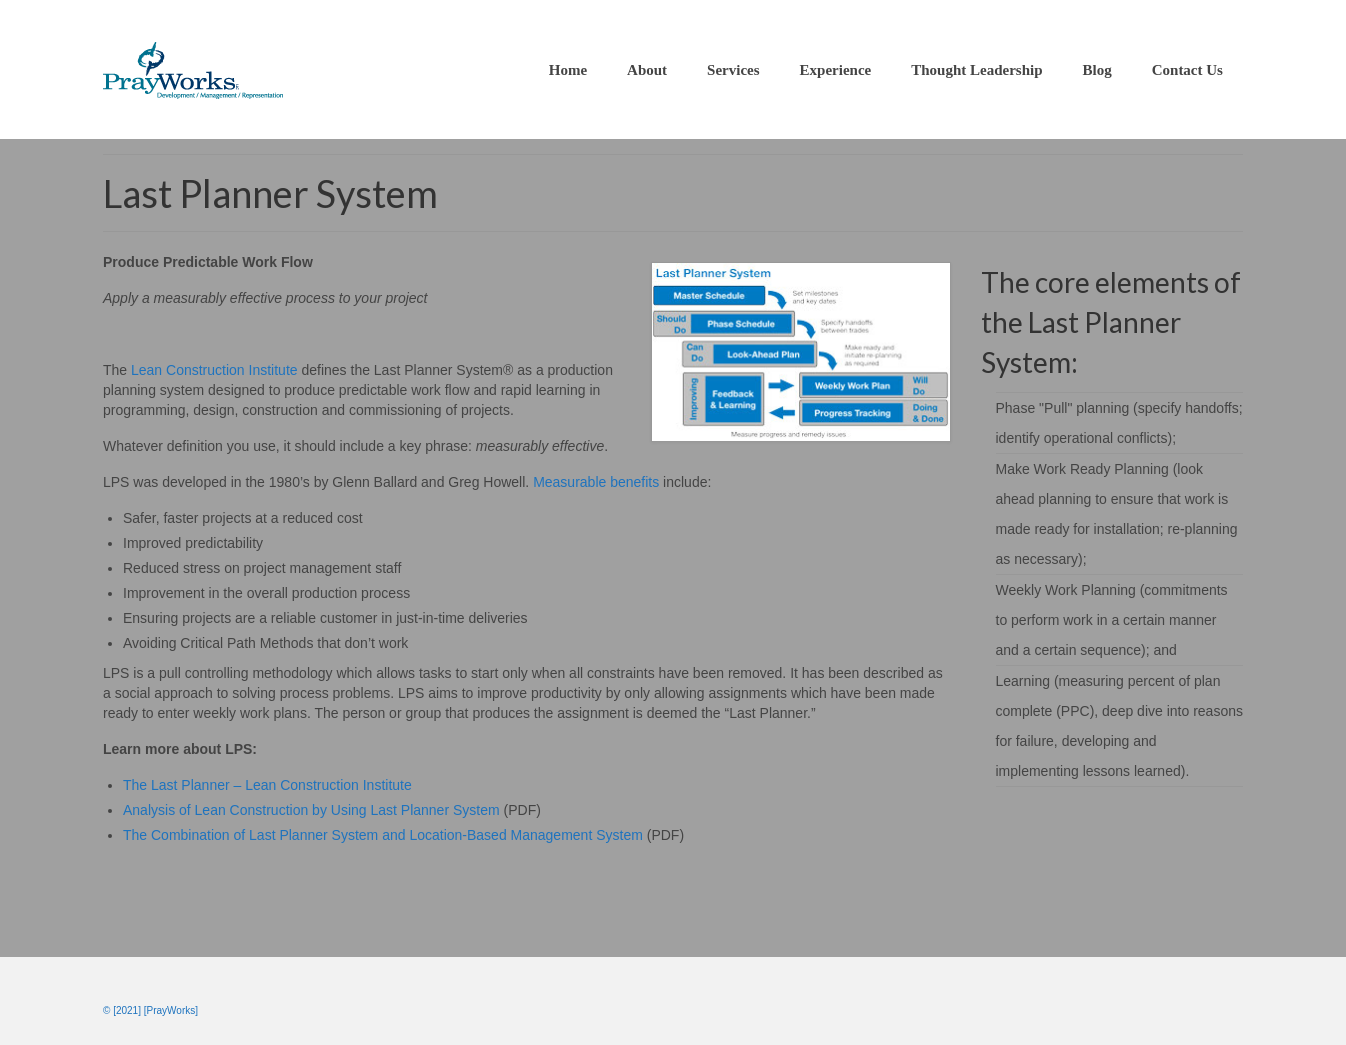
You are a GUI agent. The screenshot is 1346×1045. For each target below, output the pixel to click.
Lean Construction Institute (214, 370)
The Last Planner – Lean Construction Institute (267, 785)
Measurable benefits (596, 482)
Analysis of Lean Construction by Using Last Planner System (311, 810)
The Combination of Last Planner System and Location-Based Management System (383, 835)
